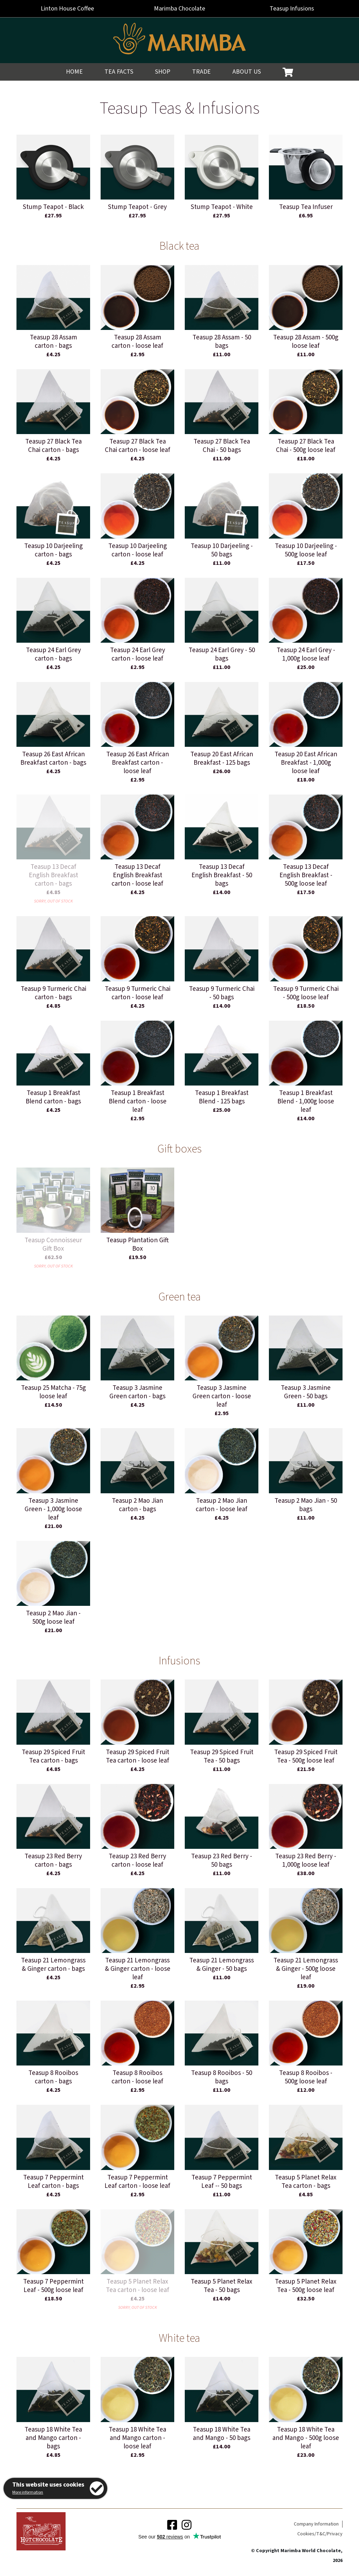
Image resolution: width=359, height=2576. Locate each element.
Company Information (316, 2524)
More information (27, 2492)
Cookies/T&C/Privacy (320, 2533)
